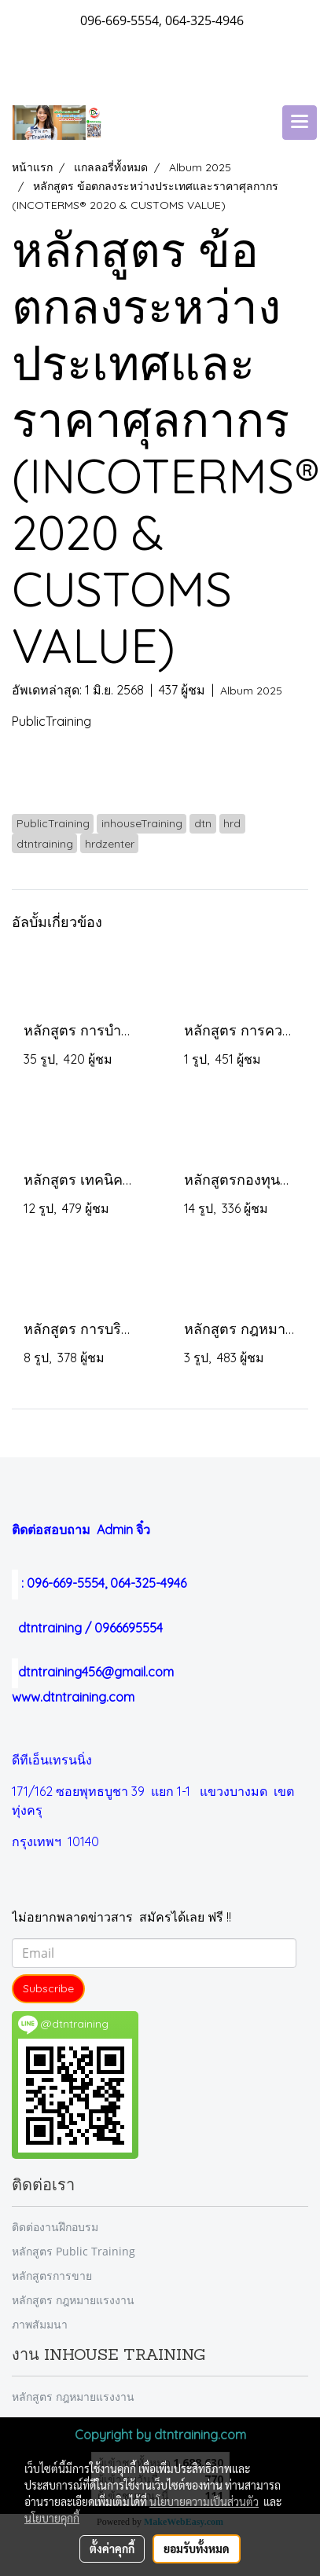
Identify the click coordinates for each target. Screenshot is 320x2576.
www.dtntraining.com (73, 1697)
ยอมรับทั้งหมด (197, 2548)
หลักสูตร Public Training (73, 2251)
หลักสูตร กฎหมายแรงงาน (73, 2299)
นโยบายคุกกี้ (51, 2518)
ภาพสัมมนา (40, 2324)
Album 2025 (251, 690)
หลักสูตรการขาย (52, 2275)
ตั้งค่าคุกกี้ (112, 2548)
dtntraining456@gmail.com (93, 1672)
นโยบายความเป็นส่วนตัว (204, 2501)
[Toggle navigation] (299, 122)
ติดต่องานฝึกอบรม (55, 2226)
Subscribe (48, 1988)
